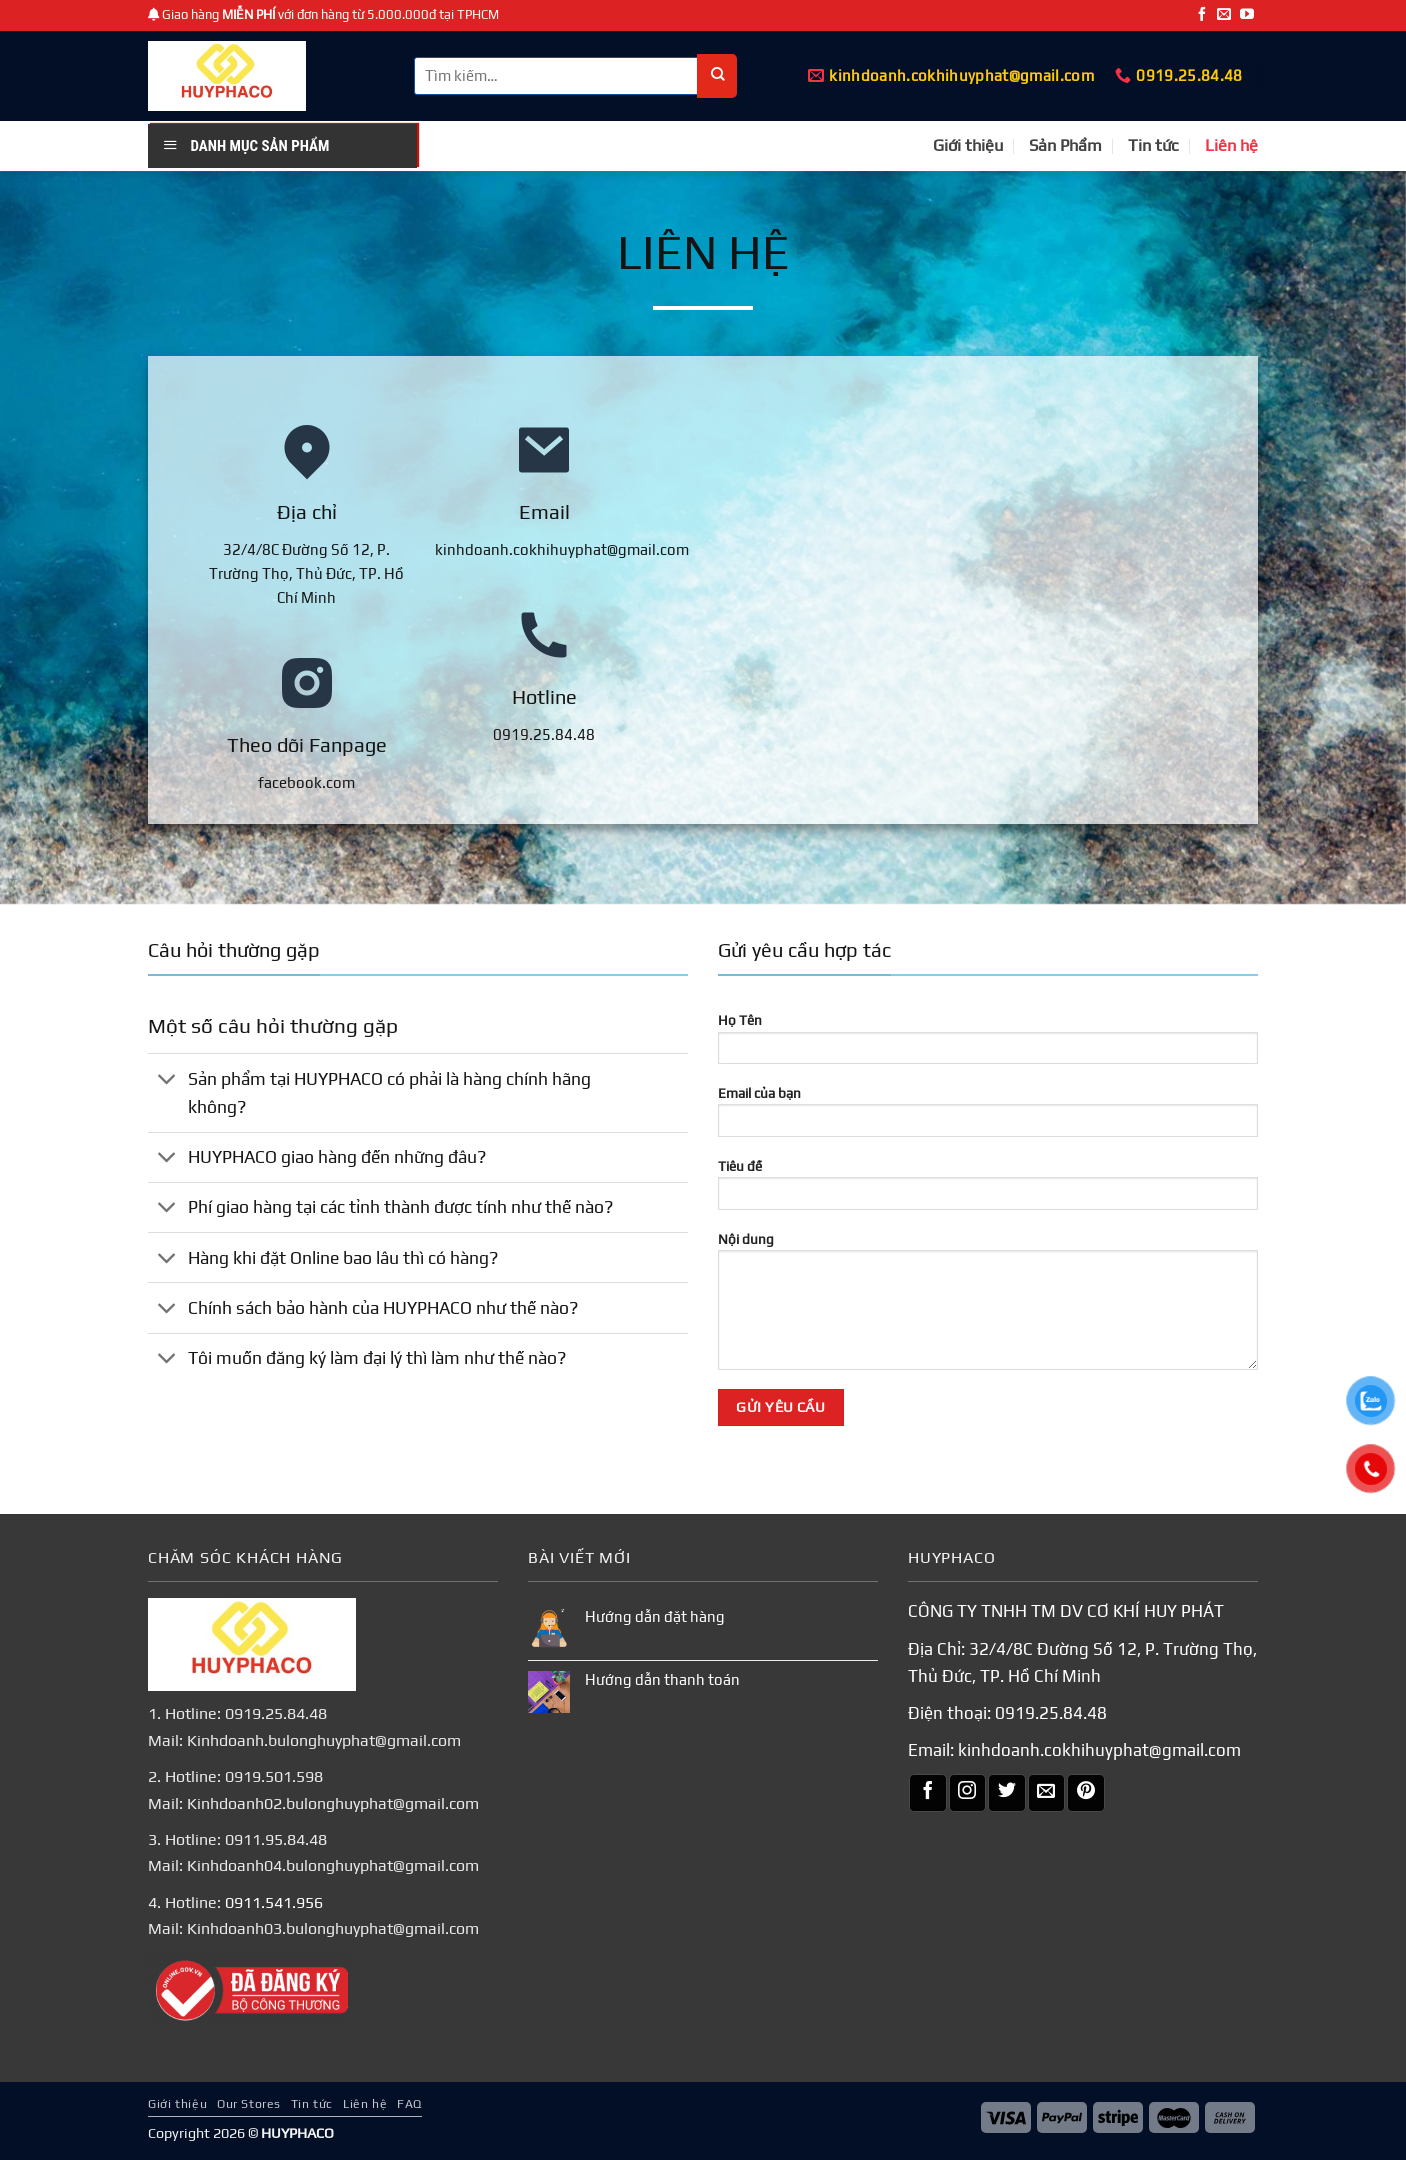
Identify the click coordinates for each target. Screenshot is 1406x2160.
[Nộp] (717, 76)
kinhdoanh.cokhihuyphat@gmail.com (1099, 1750)
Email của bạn (988, 1118)
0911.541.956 (274, 1902)
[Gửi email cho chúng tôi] (1224, 15)
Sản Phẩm (1065, 145)
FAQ (409, 2103)
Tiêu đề (988, 1191)
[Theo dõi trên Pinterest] (1086, 1793)
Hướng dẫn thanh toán (662, 1679)
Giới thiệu (968, 145)
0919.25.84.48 (1051, 1713)
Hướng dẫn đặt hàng (655, 1616)
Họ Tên (988, 1045)
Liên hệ (1231, 145)
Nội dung (988, 1307)
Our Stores (249, 2103)
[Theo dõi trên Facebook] (1202, 15)
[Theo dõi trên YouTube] (1247, 15)
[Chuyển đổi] (167, 1080)
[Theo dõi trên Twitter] (1007, 1793)
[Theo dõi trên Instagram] (968, 1793)
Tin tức (1153, 145)
